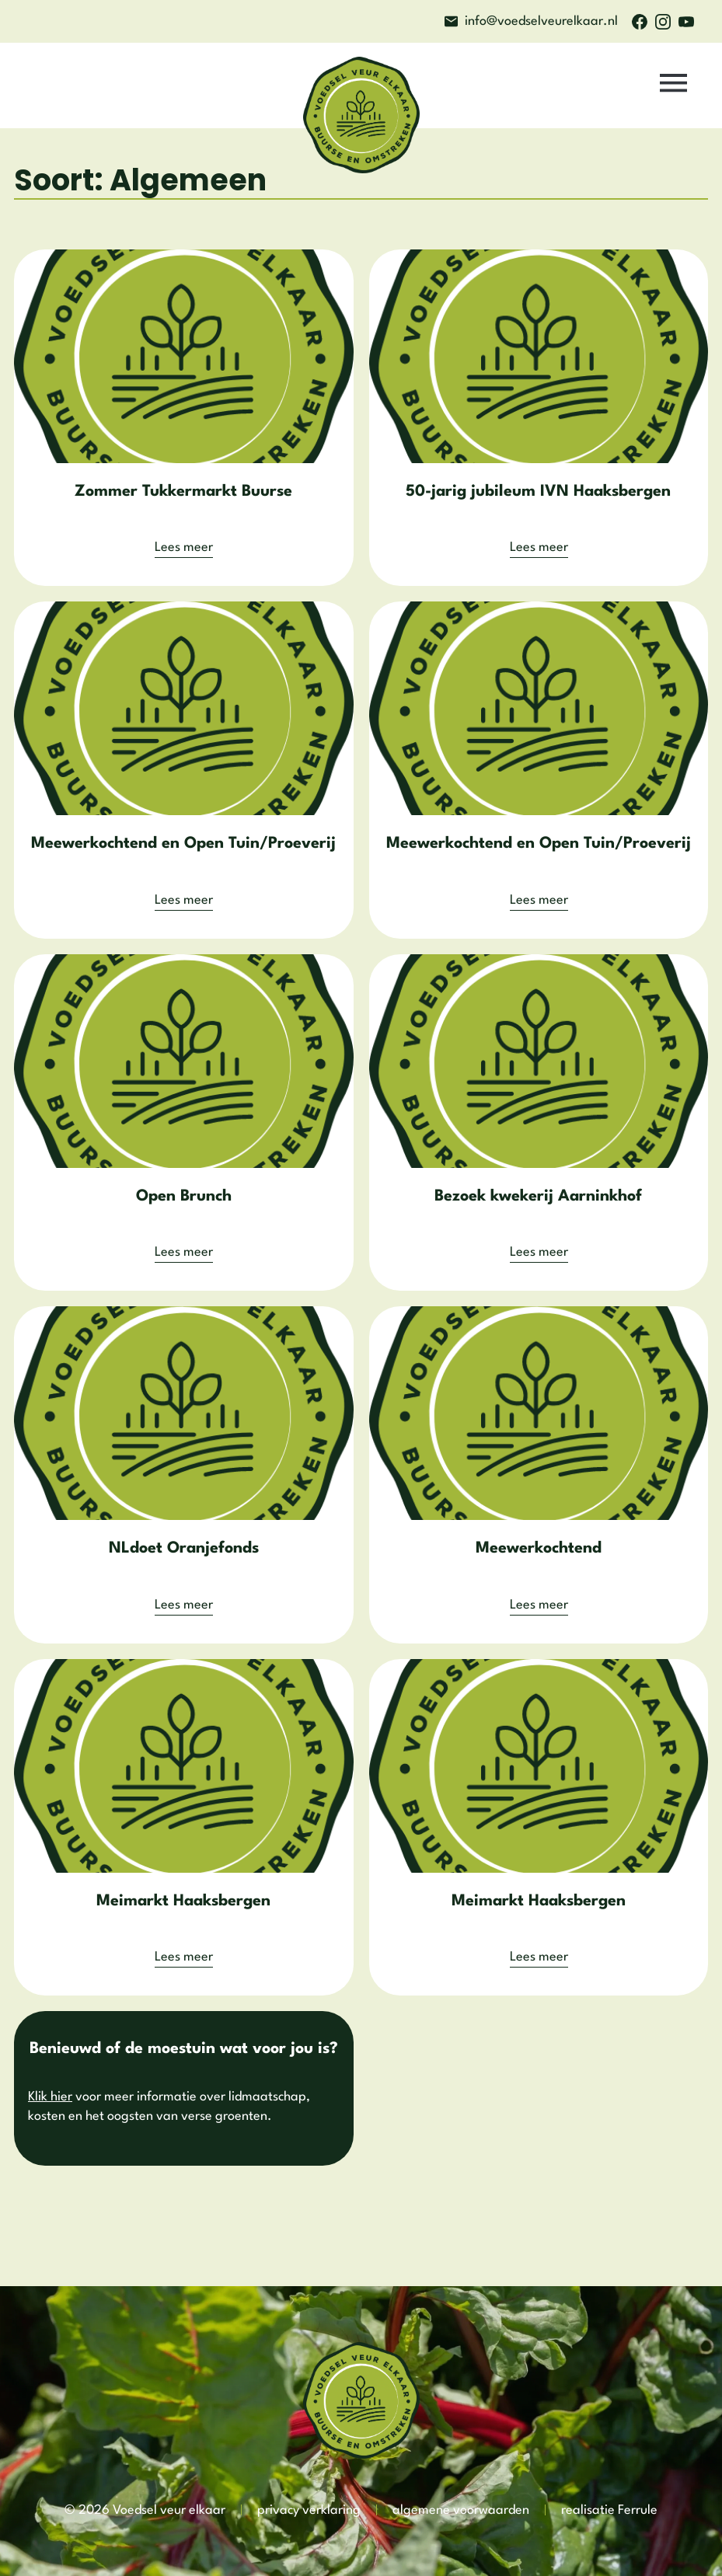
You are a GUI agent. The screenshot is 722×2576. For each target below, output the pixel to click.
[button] (674, 85)
